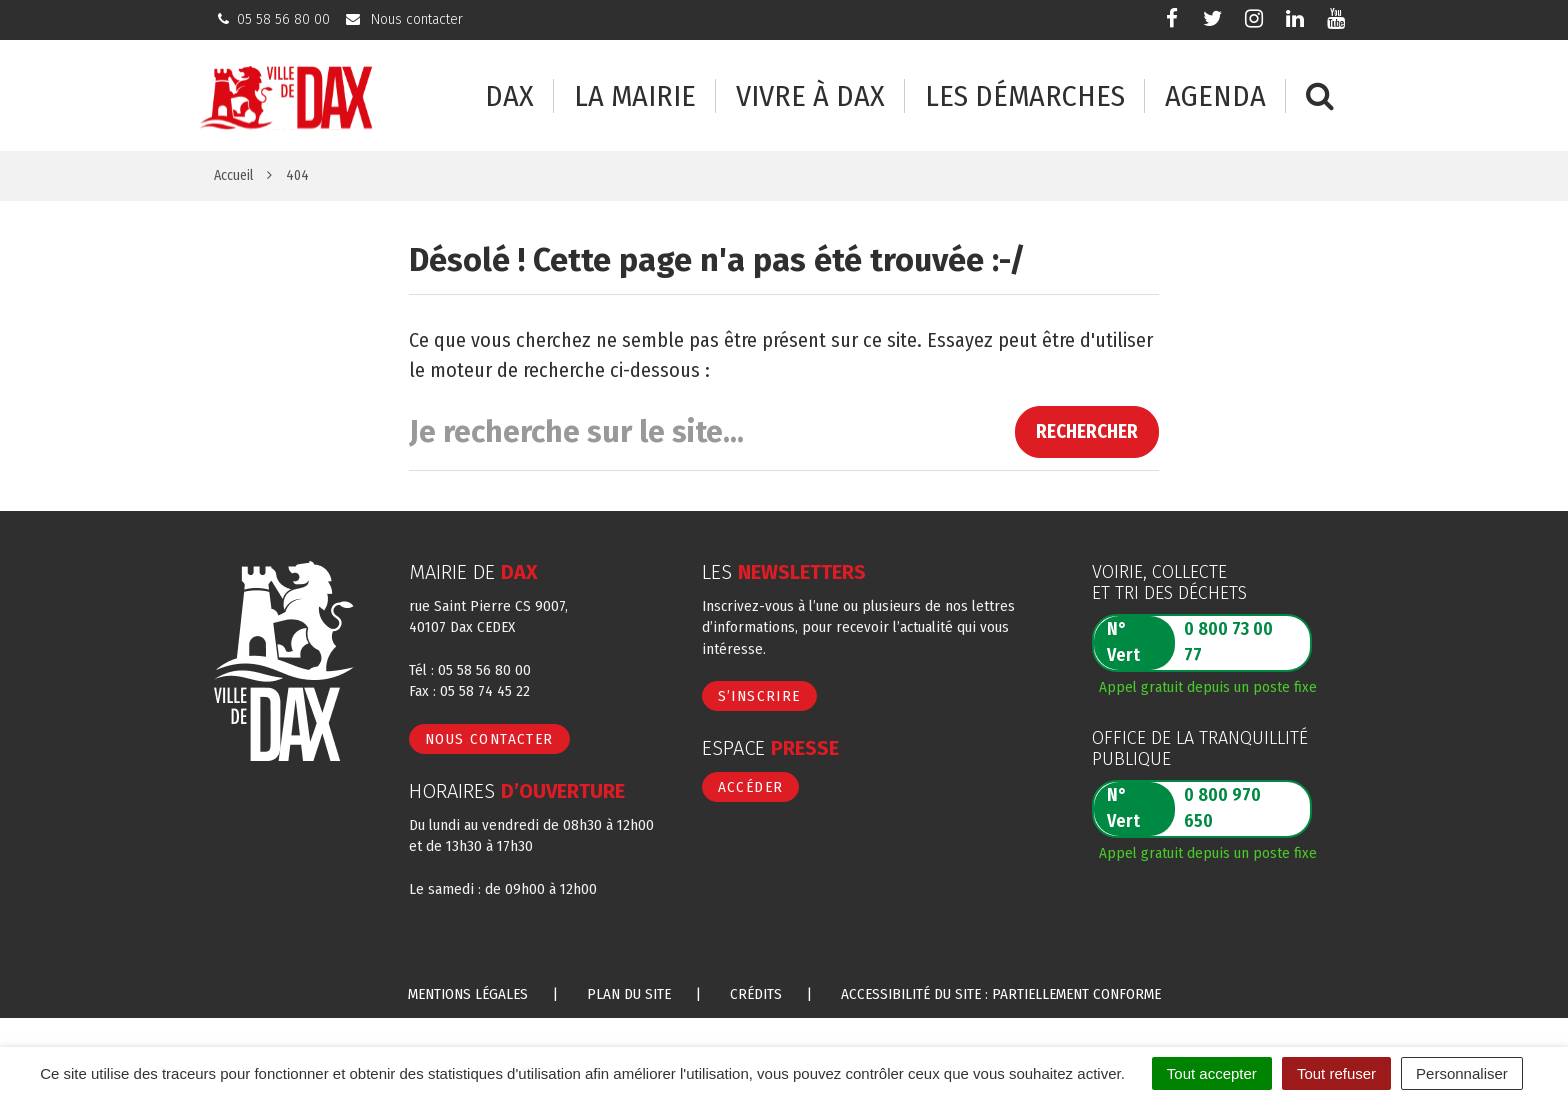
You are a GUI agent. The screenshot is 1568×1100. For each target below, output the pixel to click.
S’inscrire (759, 696)
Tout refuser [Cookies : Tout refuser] (1336, 1073)
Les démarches (1025, 96)
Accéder (751, 787)
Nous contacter (489, 739)
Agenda (1215, 96)
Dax (509, 96)
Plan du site (629, 994)
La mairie (635, 96)
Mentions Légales (468, 994)
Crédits (756, 994)
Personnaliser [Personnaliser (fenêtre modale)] (1462, 1073)
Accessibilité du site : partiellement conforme (1001, 994)
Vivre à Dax (810, 96)
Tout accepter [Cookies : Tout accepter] (1212, 1073)
